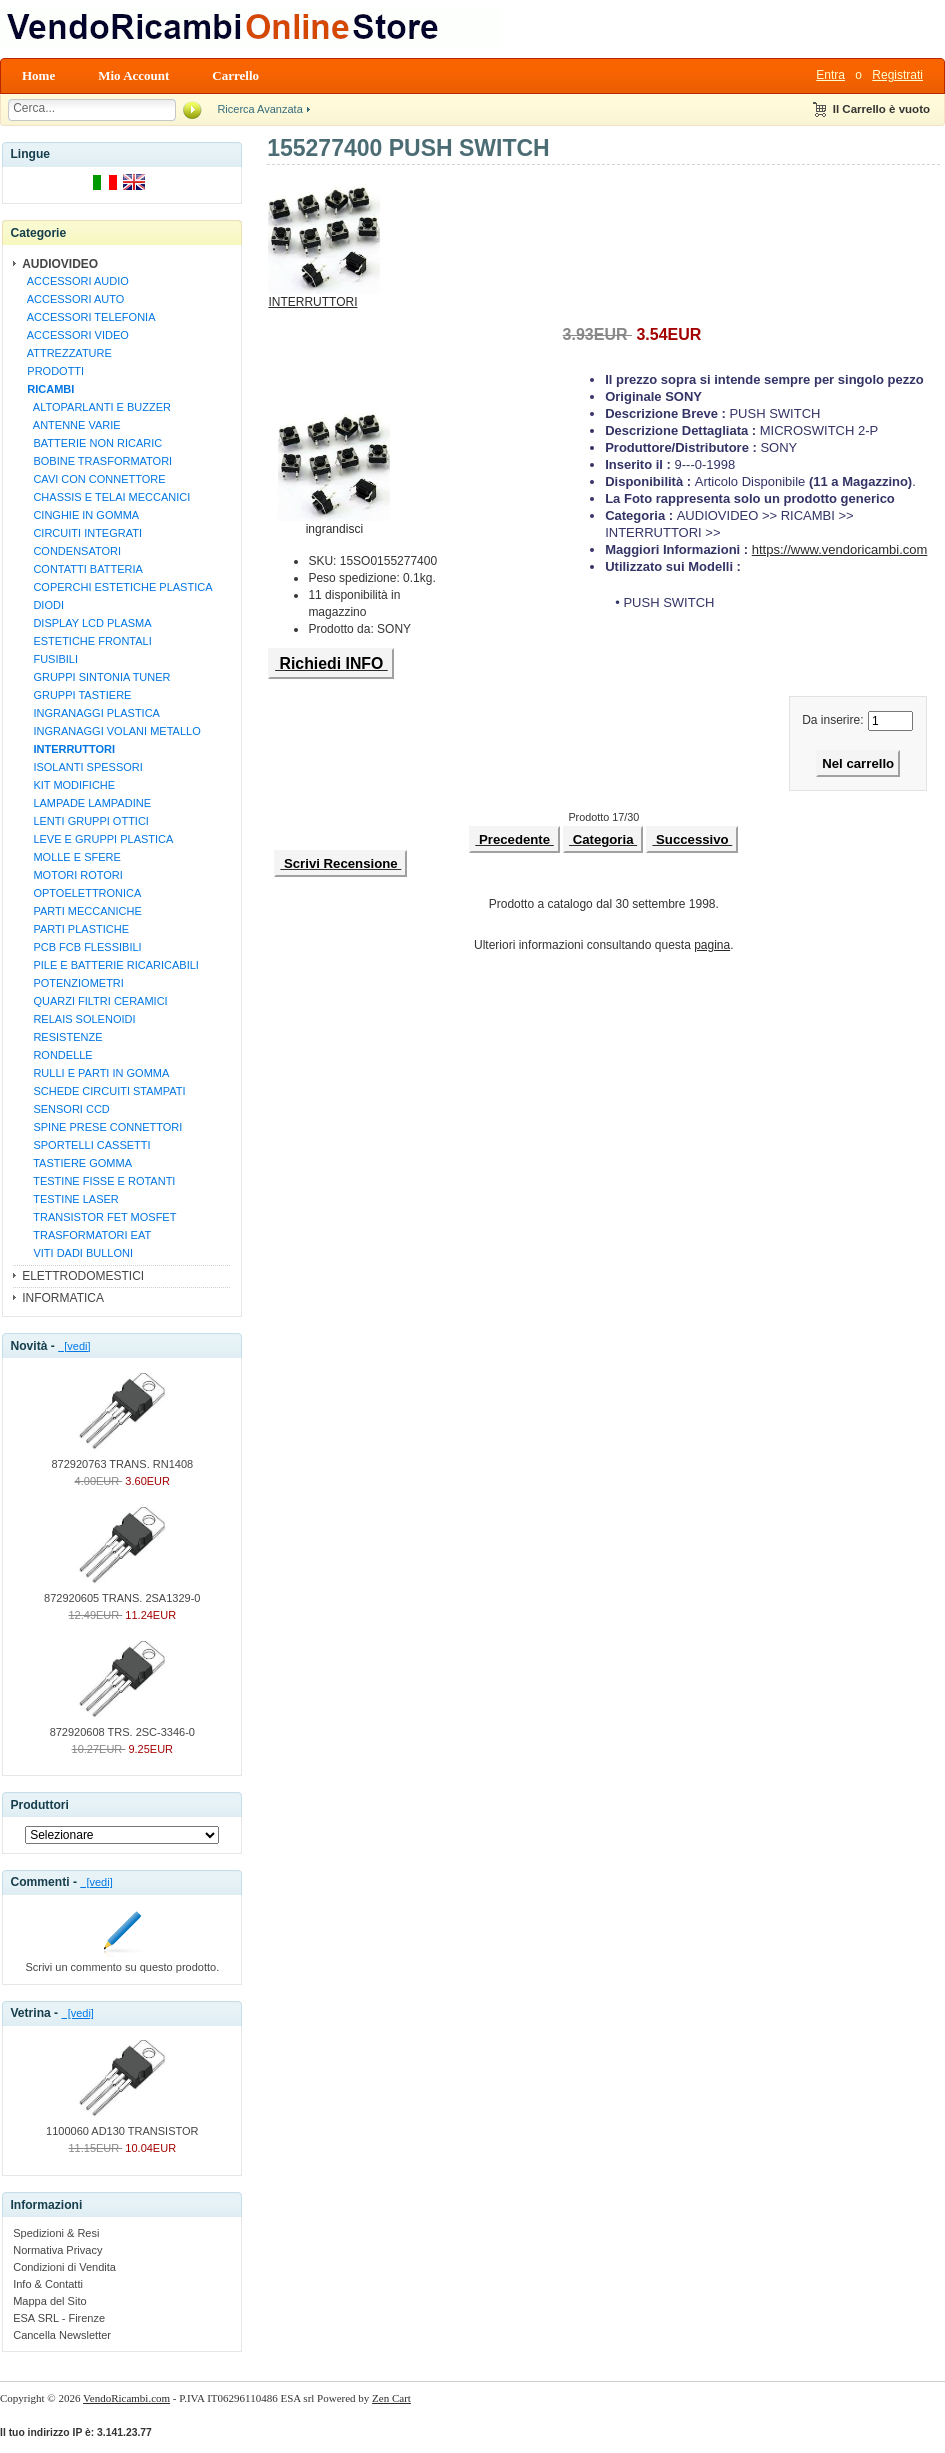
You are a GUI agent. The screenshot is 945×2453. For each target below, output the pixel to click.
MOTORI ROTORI (72, 875)
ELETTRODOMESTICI (83, 1276)
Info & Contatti (48, 2284)
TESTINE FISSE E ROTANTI (98, 1181)
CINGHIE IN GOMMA (80, 515)
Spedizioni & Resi (56, 2233)
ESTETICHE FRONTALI (86, 641)
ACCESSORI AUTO (72, 299)
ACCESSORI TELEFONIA (88, 317)
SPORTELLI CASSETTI (85, 1145)
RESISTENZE (61, 1037)
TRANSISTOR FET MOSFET (98, 1217)
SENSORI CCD (65, 1109)
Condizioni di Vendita (64, 2267)
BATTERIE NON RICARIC (91, 443)
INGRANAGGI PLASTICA (90, 713)
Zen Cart (391, 2398)
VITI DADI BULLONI (77, 1253)
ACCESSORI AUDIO (75, 281)
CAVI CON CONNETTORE (93, 479)
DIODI (42, 605)
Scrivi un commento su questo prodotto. (122, 1961)
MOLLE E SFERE (71, 857)
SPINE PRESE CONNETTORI (101, 1127)
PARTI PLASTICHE (75, 929)
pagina (712, 945)
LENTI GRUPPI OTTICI (85, 821)
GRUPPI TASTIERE (76, 695)
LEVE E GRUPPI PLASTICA (97, 839)
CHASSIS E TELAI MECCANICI (105, 497)
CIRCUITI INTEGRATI (81, 533)
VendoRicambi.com (126, 2398)
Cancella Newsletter (62, 2335)
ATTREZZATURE (66, 353)
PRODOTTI (52, 371)
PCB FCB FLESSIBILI (81, 947)
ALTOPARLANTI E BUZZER (96, 407)
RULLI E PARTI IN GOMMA (95, 1073)
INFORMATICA (63, 1298)
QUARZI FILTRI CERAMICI (94, 1001)
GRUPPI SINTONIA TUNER (95, 677)
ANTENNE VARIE (70, 425)
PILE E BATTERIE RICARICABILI (110, 965)
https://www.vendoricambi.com (840, 549)
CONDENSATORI (71, 551)
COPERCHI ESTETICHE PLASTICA (116, 587)
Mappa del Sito (49, 2301)
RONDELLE (57, 1055)
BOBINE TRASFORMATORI (96, 461)
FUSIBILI (49, 659)
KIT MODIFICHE (68, 785)
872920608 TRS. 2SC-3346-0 (122, 1726)
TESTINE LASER (70, 1199)
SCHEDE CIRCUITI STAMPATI (103, 1091)
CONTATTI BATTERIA (82, 569)
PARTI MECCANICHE (81, 911)
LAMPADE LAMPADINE (86, 803)
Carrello (235, 75)
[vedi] (74, 1346)
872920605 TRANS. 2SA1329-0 (122, 1592)
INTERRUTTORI (324, 296)
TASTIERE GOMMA (76, 1163)
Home (38, 75)
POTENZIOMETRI (72, 983)
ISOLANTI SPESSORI (82, 767)
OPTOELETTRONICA (81, 893)
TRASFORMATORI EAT (86, 1235)
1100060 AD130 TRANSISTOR (122, 2125)
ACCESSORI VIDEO (75, 335)
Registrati (897, 75)
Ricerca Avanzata (259, 109)
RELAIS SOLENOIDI (78, 1019)
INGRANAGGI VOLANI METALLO (111, 731)
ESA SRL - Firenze (59, 2318)
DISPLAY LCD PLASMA (86, 623)
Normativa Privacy (57, 2250)
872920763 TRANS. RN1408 (122, 1458)
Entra (830, 75)
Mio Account (133, 75)
